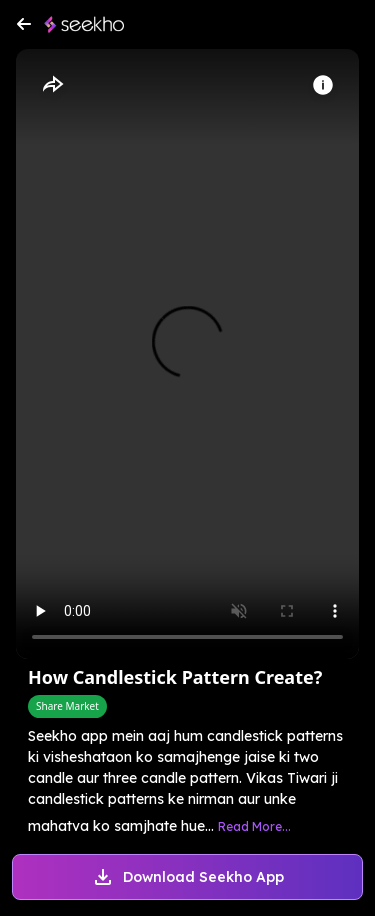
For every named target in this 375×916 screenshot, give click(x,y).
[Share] (52, 85)
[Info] (323, 85)
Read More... (254, 826)
